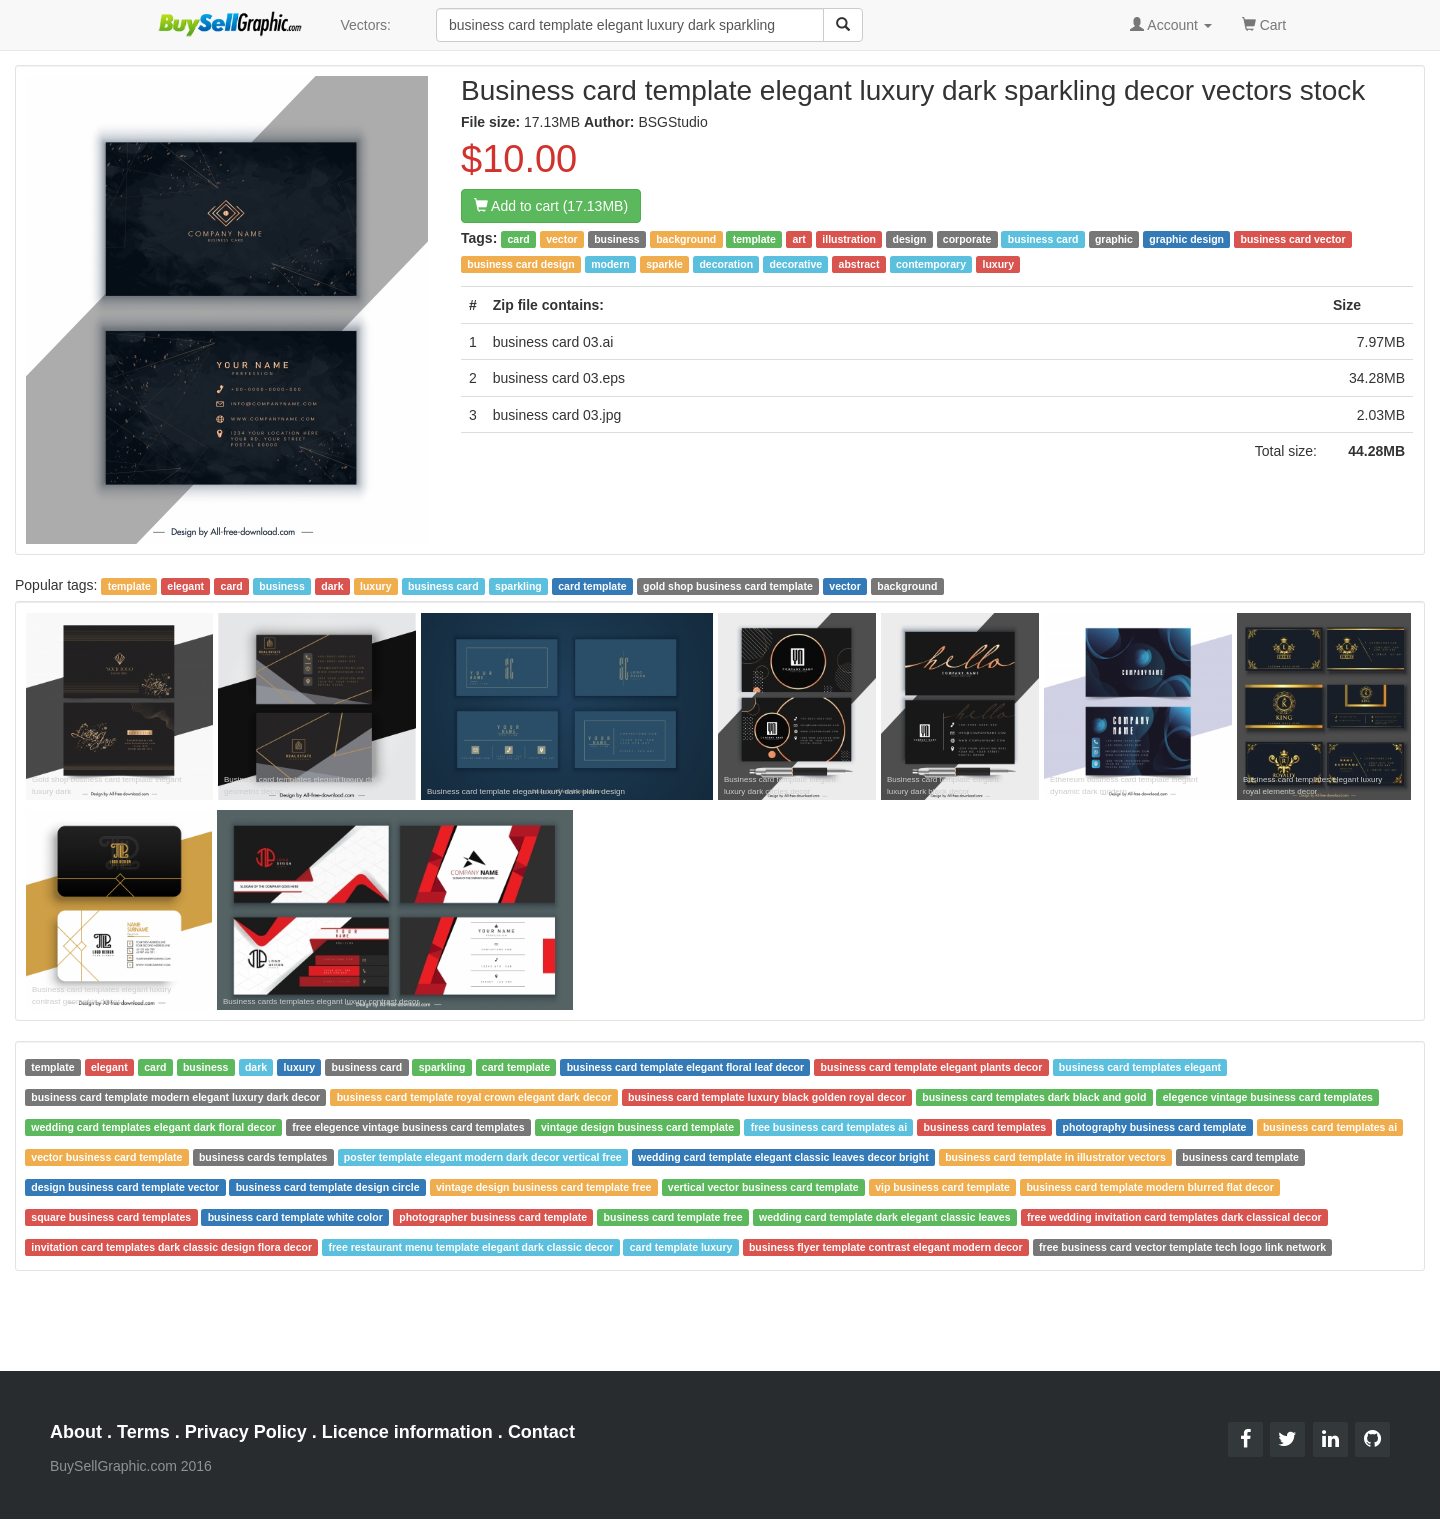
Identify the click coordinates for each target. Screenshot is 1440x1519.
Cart (1264, 23)
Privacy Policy (246, 1432)
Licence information (407, 1432)
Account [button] (1171, 25)
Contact (541, 1432)
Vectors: (365, 25)
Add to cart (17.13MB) (551, 206)
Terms (143, 1432)
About (76, 1432)
